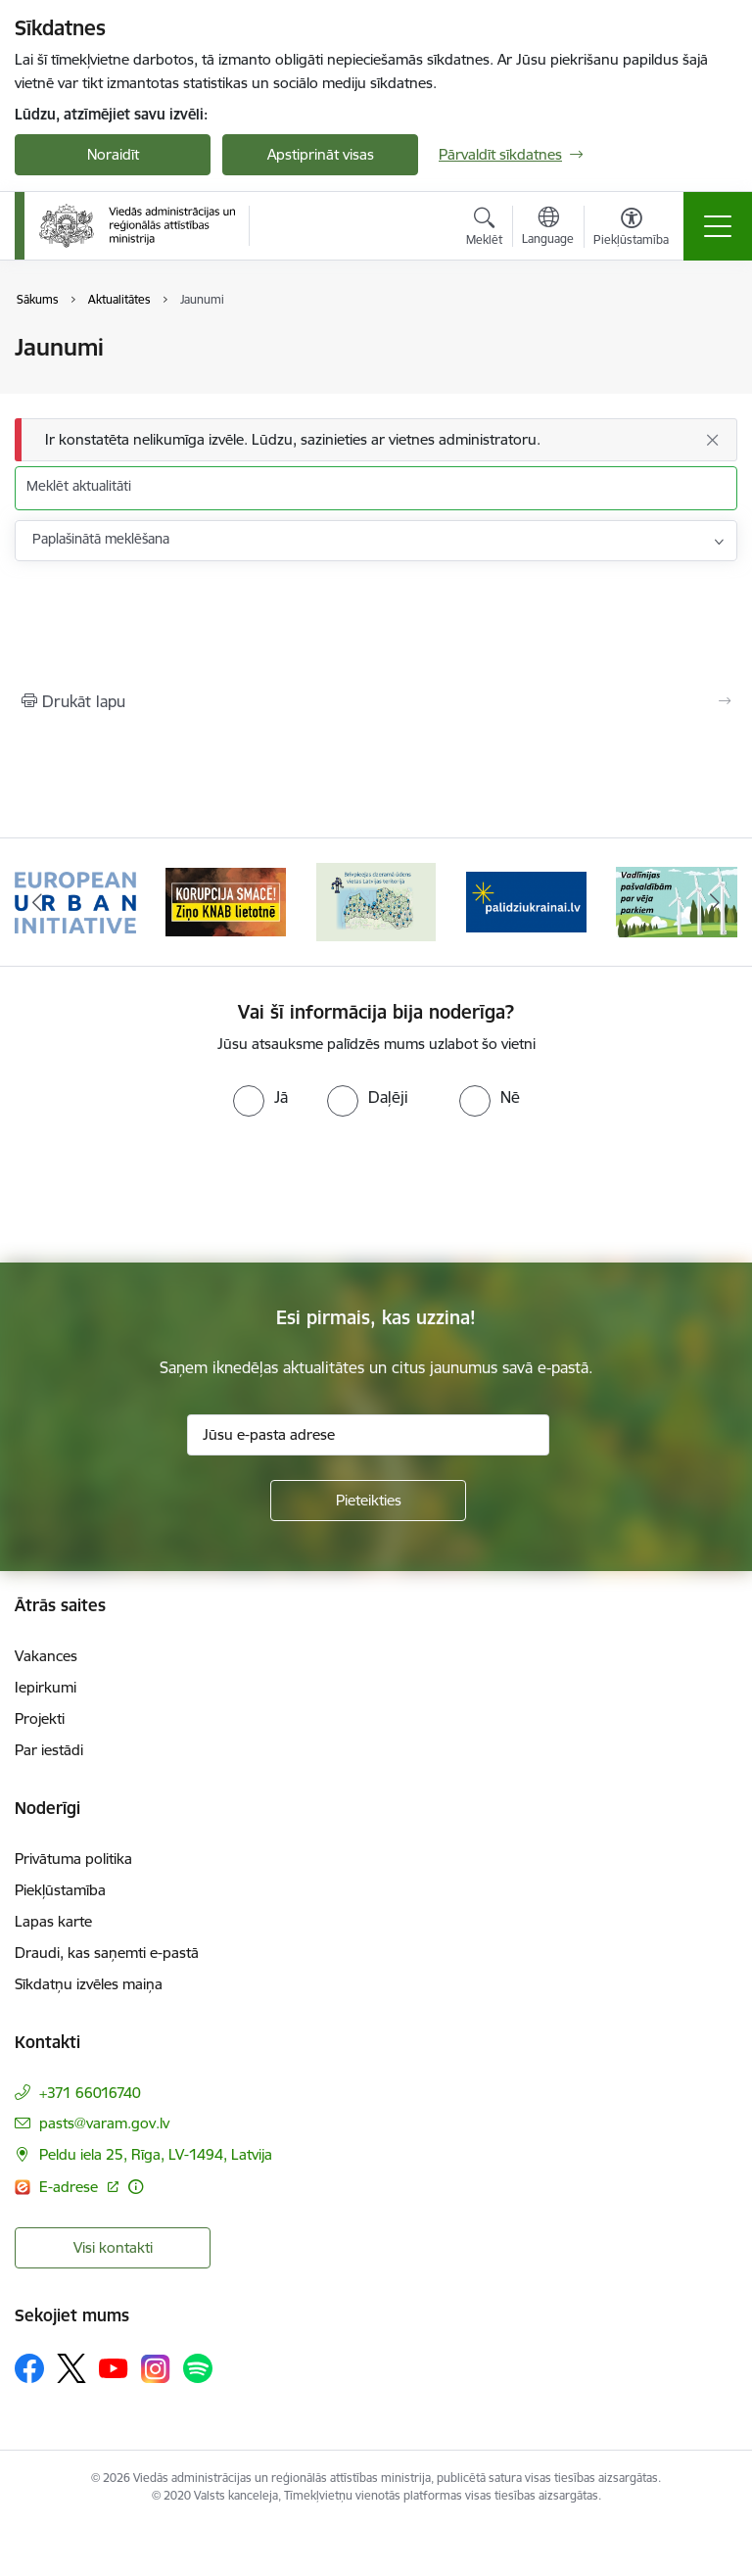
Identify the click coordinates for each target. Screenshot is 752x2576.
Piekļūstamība (60, 1890)
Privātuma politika (73, 1858)
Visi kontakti (113, 2247)
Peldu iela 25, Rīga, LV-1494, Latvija (155, 2154)
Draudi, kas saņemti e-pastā (107, 1952)
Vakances (46, 1655)
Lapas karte (53, 1921)
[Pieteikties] (368, 1500)
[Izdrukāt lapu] (376, 701)
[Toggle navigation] (717, 226)
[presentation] (163, 1190)
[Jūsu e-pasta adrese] (368, 1434)
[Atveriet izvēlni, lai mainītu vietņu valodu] (548, 228)
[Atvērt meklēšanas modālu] (484, 229)
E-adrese (70, 2186)
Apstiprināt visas (320, 154)
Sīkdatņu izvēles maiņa (89, 1984)
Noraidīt (113, 154)
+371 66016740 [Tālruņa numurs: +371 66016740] (90, 2092)
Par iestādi (49, 1750)
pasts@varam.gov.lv (104, 2123)
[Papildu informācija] (135, 2186)
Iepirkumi (45, 1687)
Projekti (40, 1718)
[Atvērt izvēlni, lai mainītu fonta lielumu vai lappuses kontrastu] (631, 229)
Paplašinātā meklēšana (100, 539)
